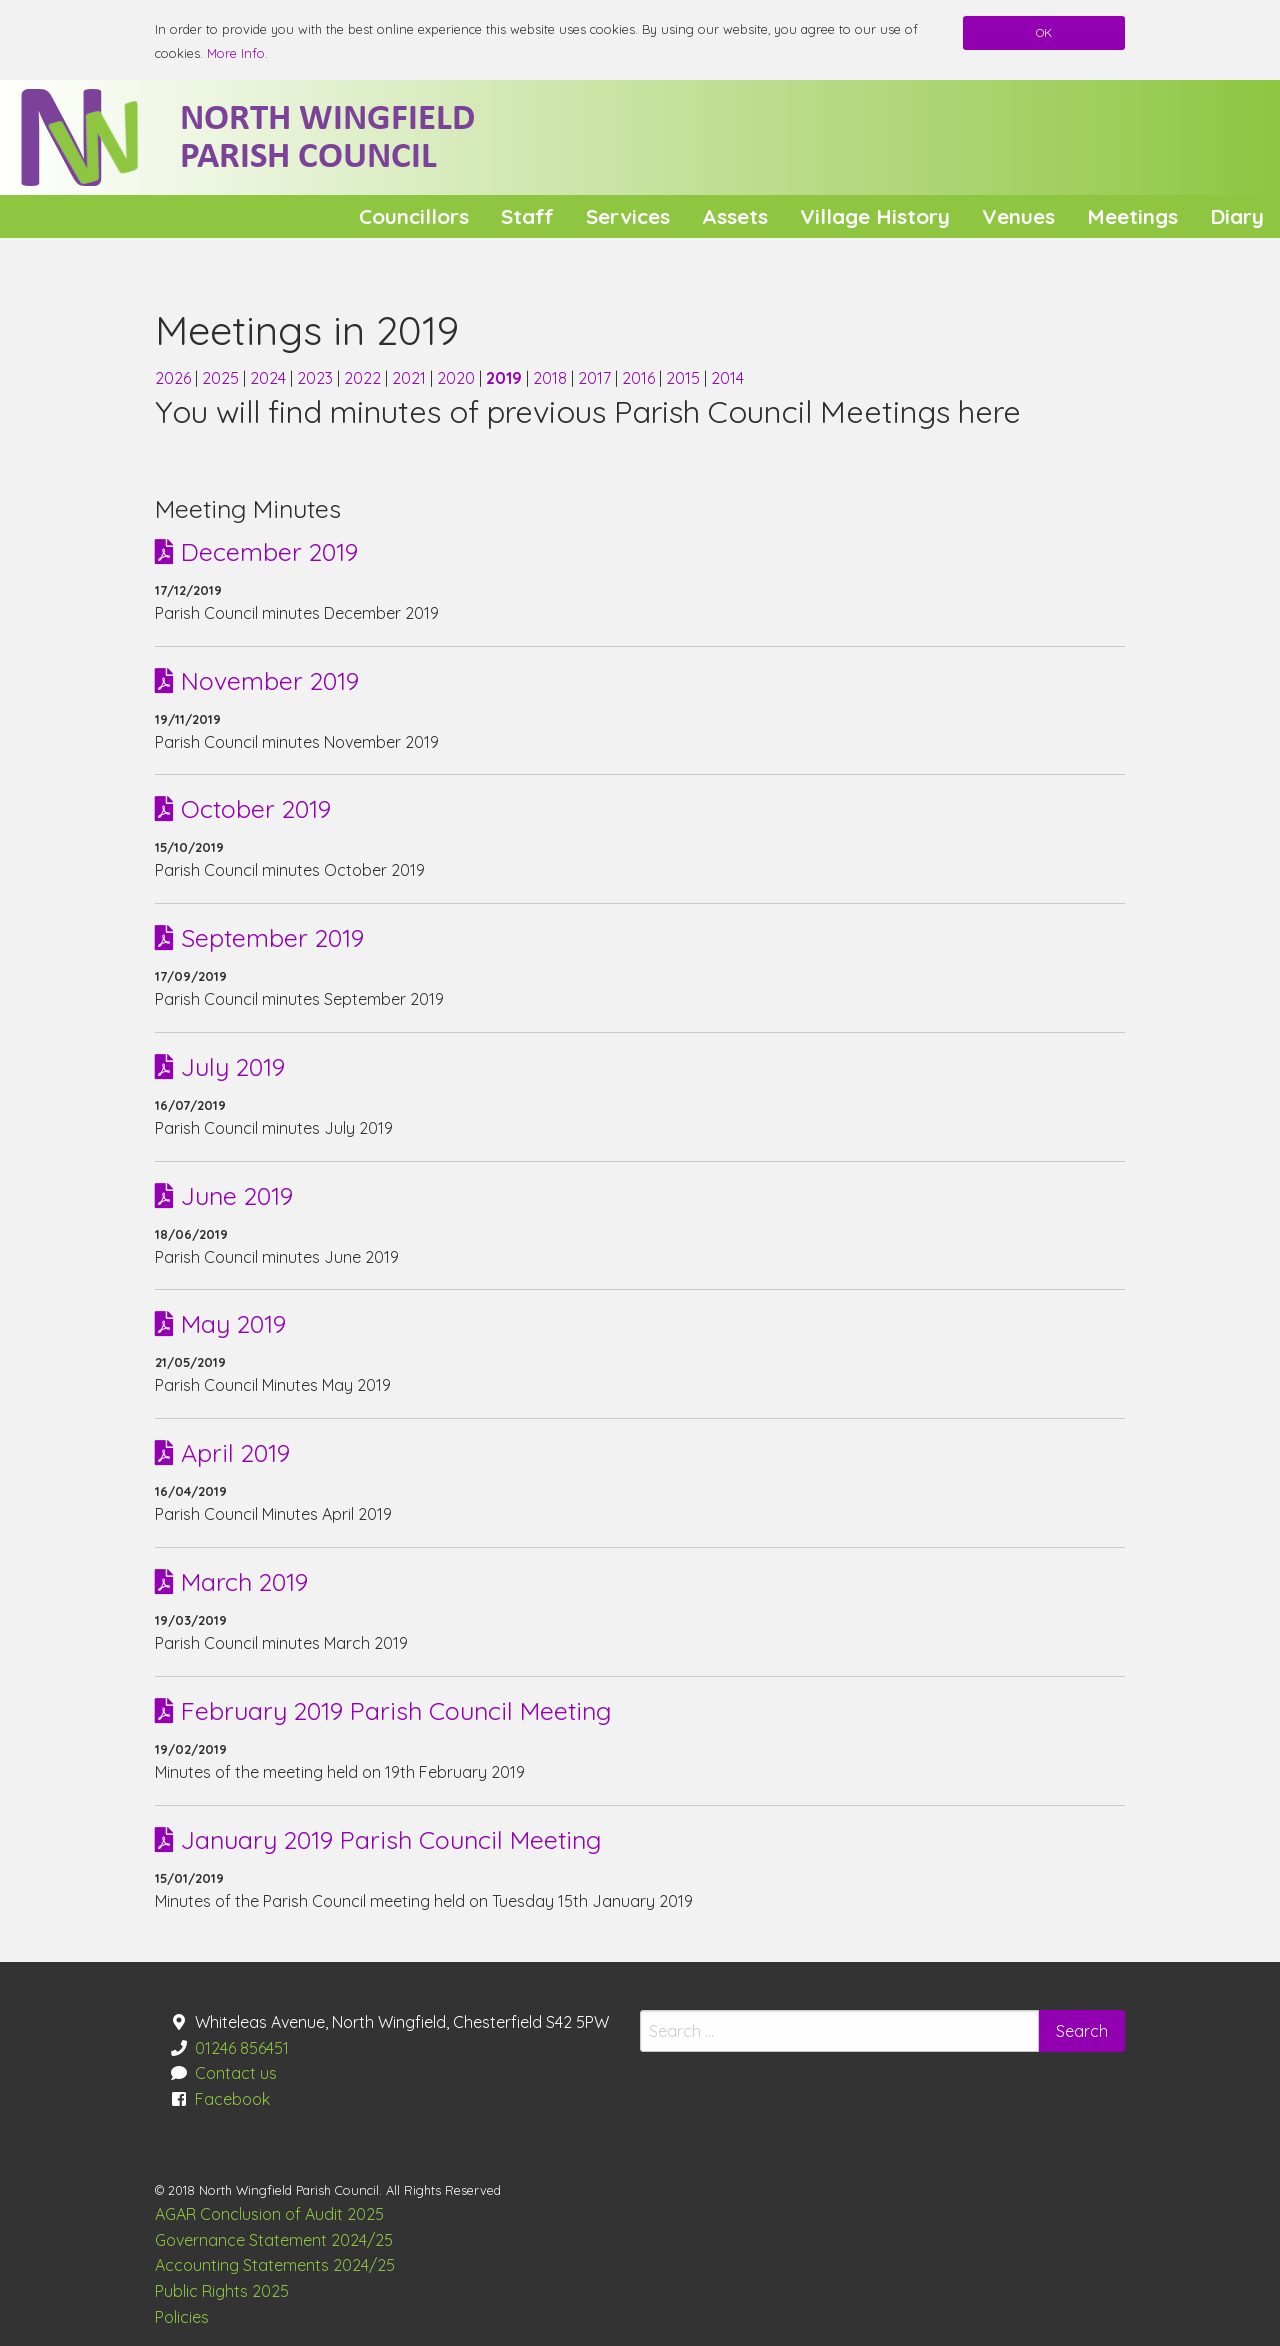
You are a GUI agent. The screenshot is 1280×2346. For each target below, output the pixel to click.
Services (628, 216)
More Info (236, 53)
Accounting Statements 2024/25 (275, 2265)
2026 (175, 378)
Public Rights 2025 (222, 2291)
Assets (735, 216)
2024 (270, 378)
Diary (1237, 216)
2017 (596, 378)
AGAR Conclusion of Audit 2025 (269, 2214)
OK (1044, 32)
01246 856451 (242, 2048)
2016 (640, 378)
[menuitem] (414, 216)
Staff (527, 216)
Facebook (232, 2099)
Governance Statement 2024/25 (274, 2240)
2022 (364, 378)
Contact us (236, 2073)
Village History (875, 216)
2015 (685, 378)
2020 (458, 378)
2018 (552, 378)
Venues (1018, 216)
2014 (727, 378)
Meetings (1132, 216)
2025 (222, 378)
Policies (182, 2317)
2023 (317, 378)
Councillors (414, 216)
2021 (411, 378)
